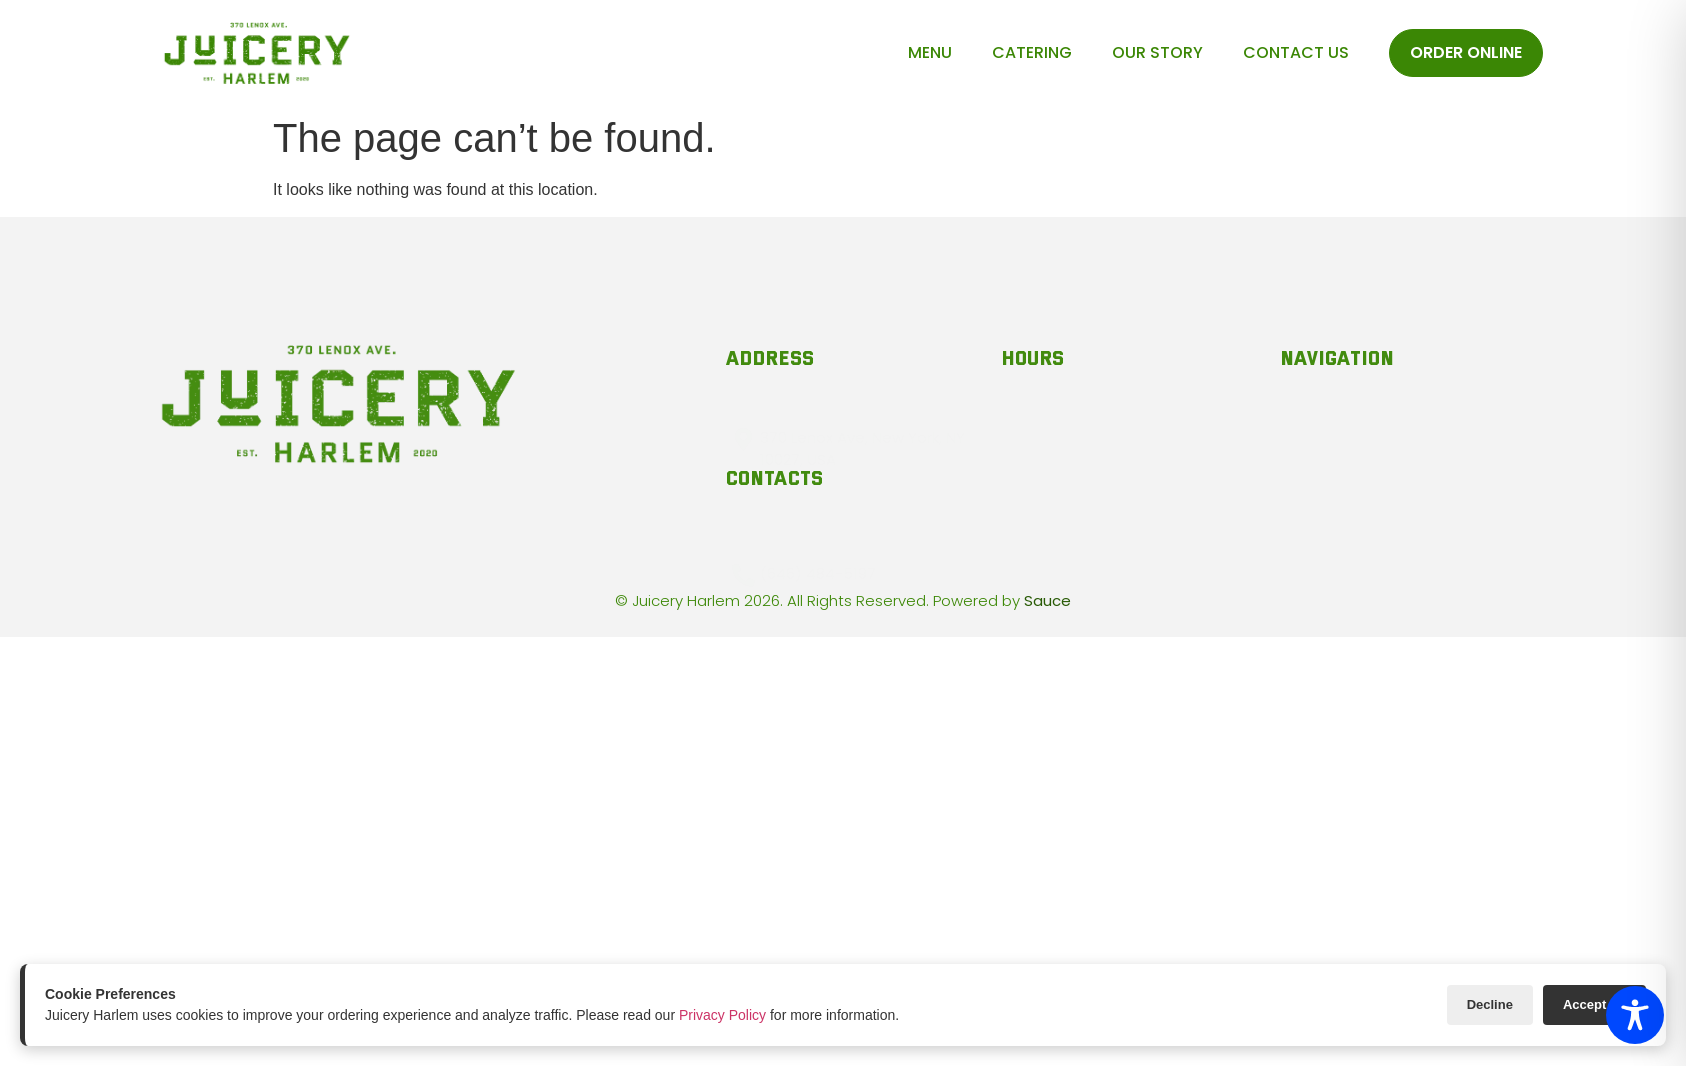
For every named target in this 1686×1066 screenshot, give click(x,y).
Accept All (1594, 1004)
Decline (1490, 1004)
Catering (1032, 52)
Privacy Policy (722, 1015)
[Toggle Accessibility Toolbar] (1635, 1015)
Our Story (1157, 52)
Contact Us (1296, 52)
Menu (930, 52)
